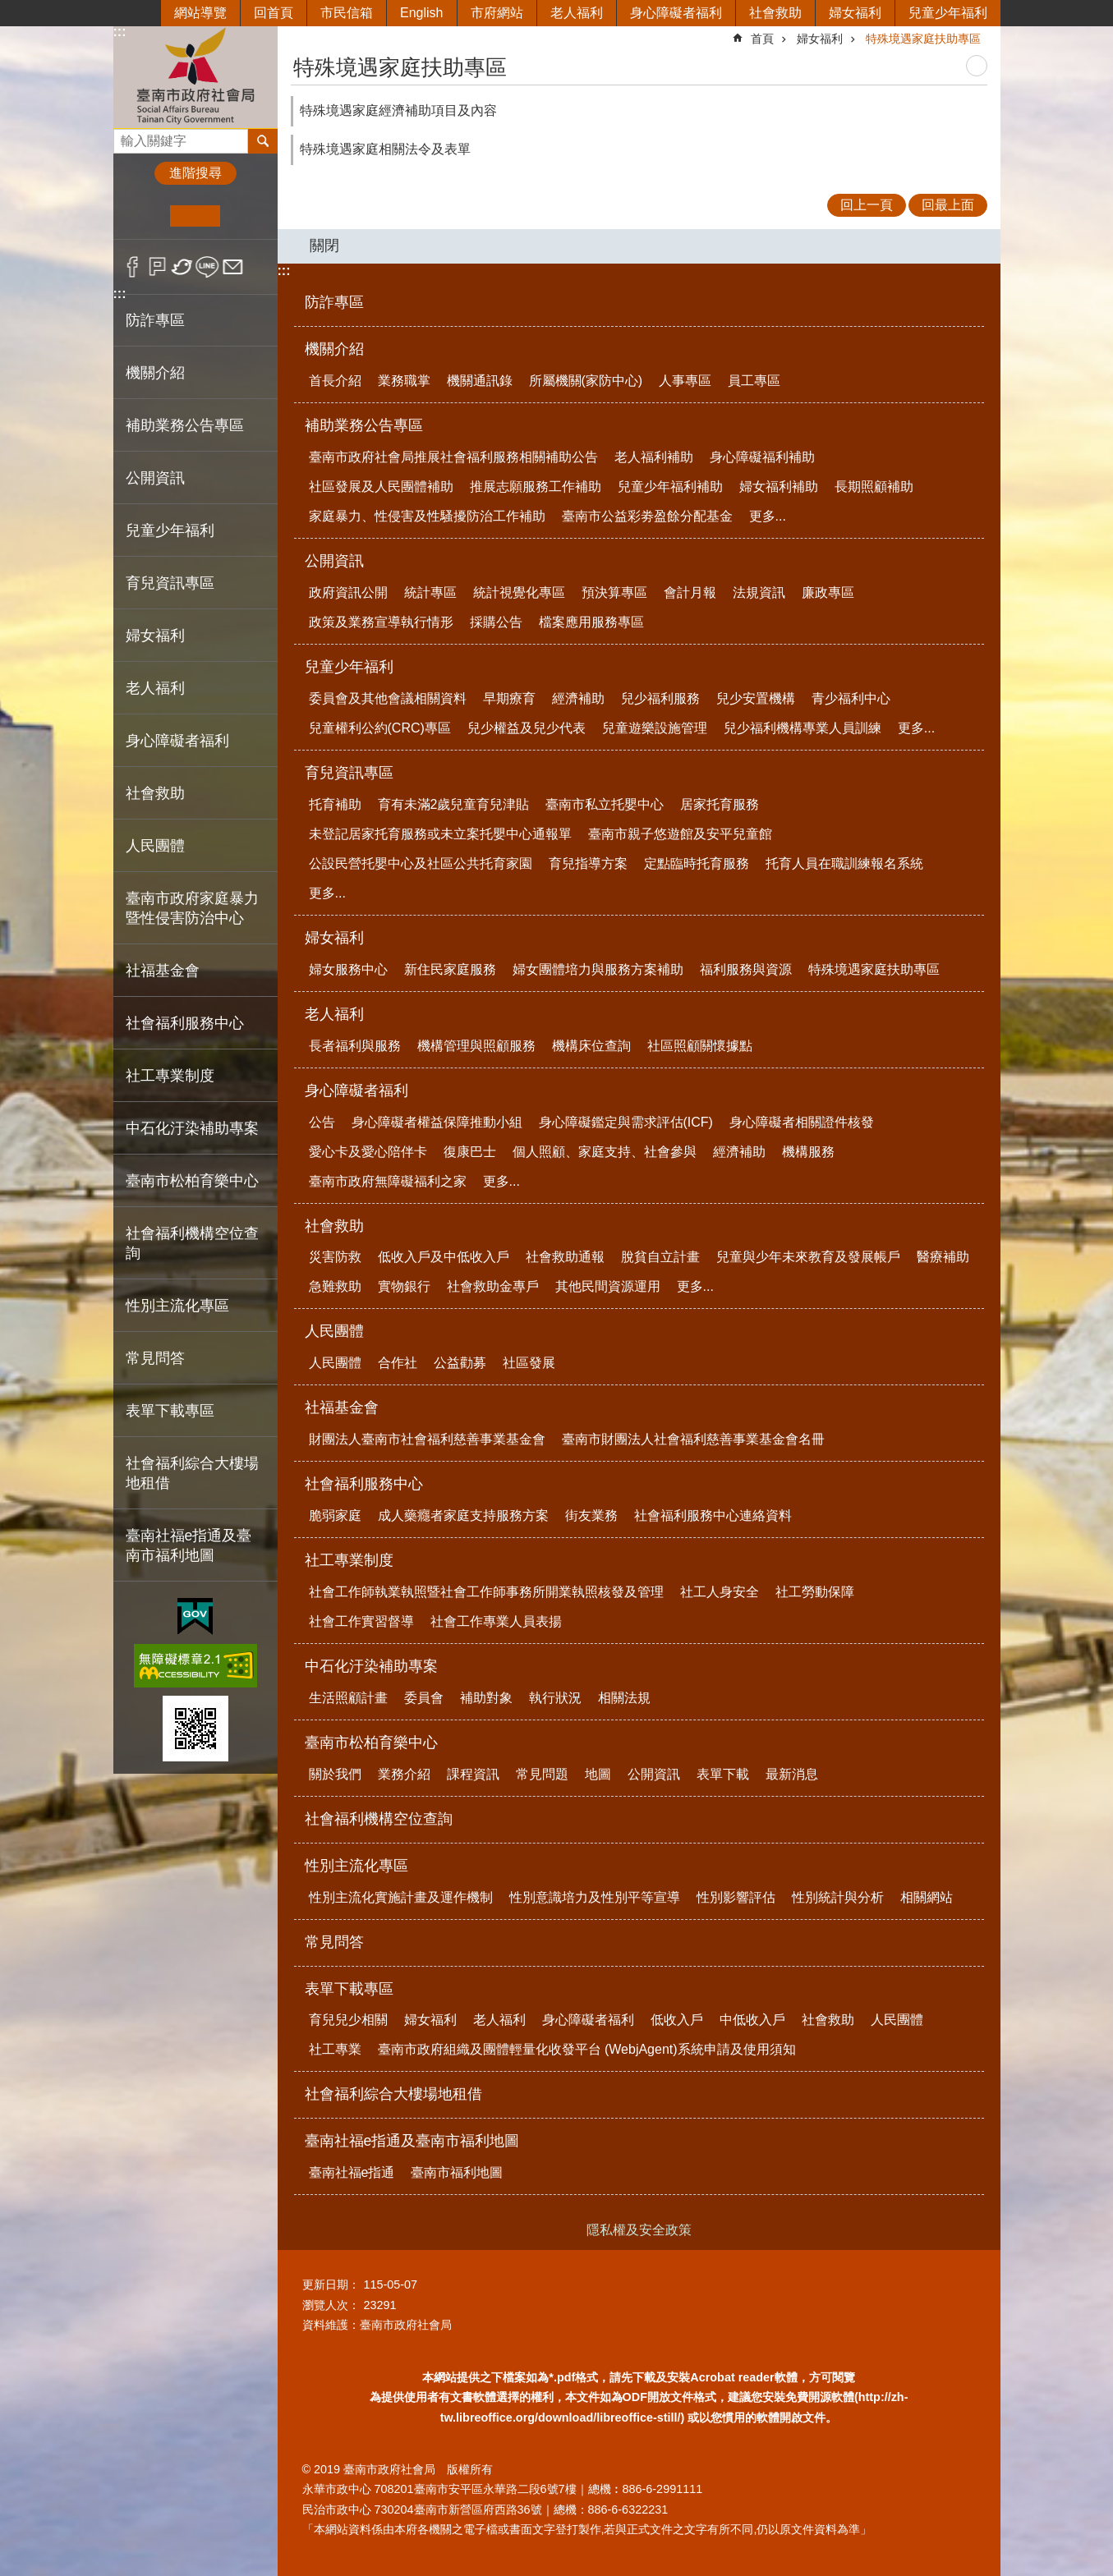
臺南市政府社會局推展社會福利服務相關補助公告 (453, 457)
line (207, 267)
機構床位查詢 (591, 1046)
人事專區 (685, 381)
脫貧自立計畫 (660, 1257)
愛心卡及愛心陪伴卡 (368, 1152)
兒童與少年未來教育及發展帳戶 (808, 1257)
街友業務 (591, 1515)
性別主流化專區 (356, 1865)
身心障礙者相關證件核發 (801, 1122)
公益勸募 (460, 1363)
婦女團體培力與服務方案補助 (598, 969)
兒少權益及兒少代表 (526, 728)
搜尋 (126, 137)
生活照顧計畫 (348, 1698)
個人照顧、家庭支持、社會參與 (605, 1152)
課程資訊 (473, 1774)
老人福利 (576, 13)
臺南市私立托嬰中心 (604, 804)
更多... (767, 516)
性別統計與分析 (838, 1897)
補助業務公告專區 (364, 425)
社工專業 (335, 2049)
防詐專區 (155, 320)
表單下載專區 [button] (170, 1411)
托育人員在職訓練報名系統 (844, 863)
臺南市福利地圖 (457, 2172)
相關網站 (926, 1897)
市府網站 (497, 13)
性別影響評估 (736, 1897)
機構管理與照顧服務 (476, 1046)
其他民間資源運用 (607, 1286)
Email (233, 267)
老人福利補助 (653, 457)
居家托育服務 (719, 804)
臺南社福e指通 (352, 2172)
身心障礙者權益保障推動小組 (437, 1122)
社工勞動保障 (814, 1592)
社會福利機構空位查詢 (192, 1243)
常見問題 (542, 1774)
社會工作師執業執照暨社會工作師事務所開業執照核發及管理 (486, 1592)
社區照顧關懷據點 (699, 1046)
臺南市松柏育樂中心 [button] (192, 1181)
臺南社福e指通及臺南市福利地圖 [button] (189, 1545)
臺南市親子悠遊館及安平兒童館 (680, 834)
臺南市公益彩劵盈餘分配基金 (647, 516)
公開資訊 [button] (155, 478)
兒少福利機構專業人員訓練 (802, 728)
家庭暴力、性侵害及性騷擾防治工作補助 (427, 516)
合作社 (397, 1363)
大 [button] (245, 216)
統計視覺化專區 (519, 592)
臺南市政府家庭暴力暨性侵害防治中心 (192, 908)
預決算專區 (614, 592)
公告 (322, 1122)
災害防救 (335, 1257)
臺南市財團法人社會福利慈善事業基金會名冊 (693, 1439)
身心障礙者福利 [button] (177, 740)
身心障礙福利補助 (762, 457)
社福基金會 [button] (163, 970)
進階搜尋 (195, 173)
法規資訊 (759, 592)
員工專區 (754, 381)
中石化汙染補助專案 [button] (192, 1128)
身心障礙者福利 (676, 13)
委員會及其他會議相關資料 (388, 698)
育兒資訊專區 (349, 773)
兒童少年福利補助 (670, 487)
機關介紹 (334, 349)
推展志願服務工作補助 (535, 487)
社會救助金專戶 (493, 1286)
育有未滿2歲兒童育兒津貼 (454, 804)
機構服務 (808, 1152)
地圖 (598, 1774)
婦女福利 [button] (155, 635)
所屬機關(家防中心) (586, 381)
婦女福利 (855, 13)
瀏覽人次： (331, 2305)
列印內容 (976, 65)
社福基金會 (342, 1407)
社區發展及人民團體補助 (381, 487)
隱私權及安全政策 (639, 2230)
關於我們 (335, 1774)
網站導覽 (200, 13)
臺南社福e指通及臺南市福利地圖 (412, 2141)
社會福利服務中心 (364, 1484)
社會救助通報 (565, 1257)
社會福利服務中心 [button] (185, 1023)
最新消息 (792, 1774)
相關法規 (624, 1698)
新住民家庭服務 (450, 969)
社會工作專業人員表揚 (496, 1621)
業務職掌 (404, 381)
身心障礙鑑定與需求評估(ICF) (626, 1122)
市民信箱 (346, 13)
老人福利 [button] (155, 688)
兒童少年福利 (947, 13)
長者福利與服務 (355, 1046)
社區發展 (529, 1363)
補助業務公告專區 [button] (185, 425)
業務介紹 (404, 1774)
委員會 (424, 1698)
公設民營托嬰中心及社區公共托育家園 (420, 863)
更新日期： (331, 2284)
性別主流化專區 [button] (177, 1305)
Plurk (157, 267)
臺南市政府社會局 (195, 77)
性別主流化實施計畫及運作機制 (401, 1897)
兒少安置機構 (755, 698)
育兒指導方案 (588, 863)
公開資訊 (334, 561)
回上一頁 (866, 205)
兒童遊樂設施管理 (654, 728)
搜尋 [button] (263, 141)
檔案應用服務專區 (591, 622)
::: (119, 32)
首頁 (762, 38)
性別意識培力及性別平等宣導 (594, 1897)
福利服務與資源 (746, 969)
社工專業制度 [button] (170, 1076)
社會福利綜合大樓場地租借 (192, 1473)
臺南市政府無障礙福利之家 (388, 1181)
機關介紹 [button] (155, 373)
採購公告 (496, 622)
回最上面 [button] (948, 205)
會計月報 (690, 592)
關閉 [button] (324, 245)
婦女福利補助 (778, 487)
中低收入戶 (752, 2020)
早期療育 (509, 698)
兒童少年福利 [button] (170, 530)
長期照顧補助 (874, 487)
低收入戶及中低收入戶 (443, 1257)
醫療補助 (943, 1257)
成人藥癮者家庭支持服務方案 (463, 1515)
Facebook (132, 267)
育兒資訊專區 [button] (170, 583)
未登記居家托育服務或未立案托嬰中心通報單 (440, 834)
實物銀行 (404, 1286)
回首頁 (273, 13)
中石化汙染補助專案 (371, 1666)
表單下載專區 (349, 1989)
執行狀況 (555, 1698)
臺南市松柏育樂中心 (371, 1742)
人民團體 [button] (155, 846)
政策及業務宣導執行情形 (381, 622)
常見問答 (155, 1358)
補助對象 (486, 1698)
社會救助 (775, 13)
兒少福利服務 (660, 698)
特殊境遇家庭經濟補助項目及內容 (398, 110)
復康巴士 (470, 1152)
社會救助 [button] (155, 793)
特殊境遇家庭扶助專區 (923, 38)
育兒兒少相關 (348, 2020)
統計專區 (430, 592)
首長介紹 (335, 381)
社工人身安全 (719, 1592)
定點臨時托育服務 (696, 863)
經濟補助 (578, 698)
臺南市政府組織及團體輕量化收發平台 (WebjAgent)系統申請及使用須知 (587, 2049)
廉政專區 (828, 592)
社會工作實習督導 (361, 1621)
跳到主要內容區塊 (8, 8)
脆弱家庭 (335, 1515)
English (421, 13)
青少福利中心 (851, 698)
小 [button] (145, 216)
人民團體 (334, 1331)
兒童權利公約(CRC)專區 (380, 728)
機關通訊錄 (480, 381)
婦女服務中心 (348, 969)
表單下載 (723, 1774)
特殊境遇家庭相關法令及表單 (385, 149)
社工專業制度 (349, 1560)
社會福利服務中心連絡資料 (713, 1515)
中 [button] (195, 216)
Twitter (182, 267)
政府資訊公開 (348, 592)
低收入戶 (677, 2020)
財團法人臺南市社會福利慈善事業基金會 (427, 1439)
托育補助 (335, 804)
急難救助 (335, 1286)
